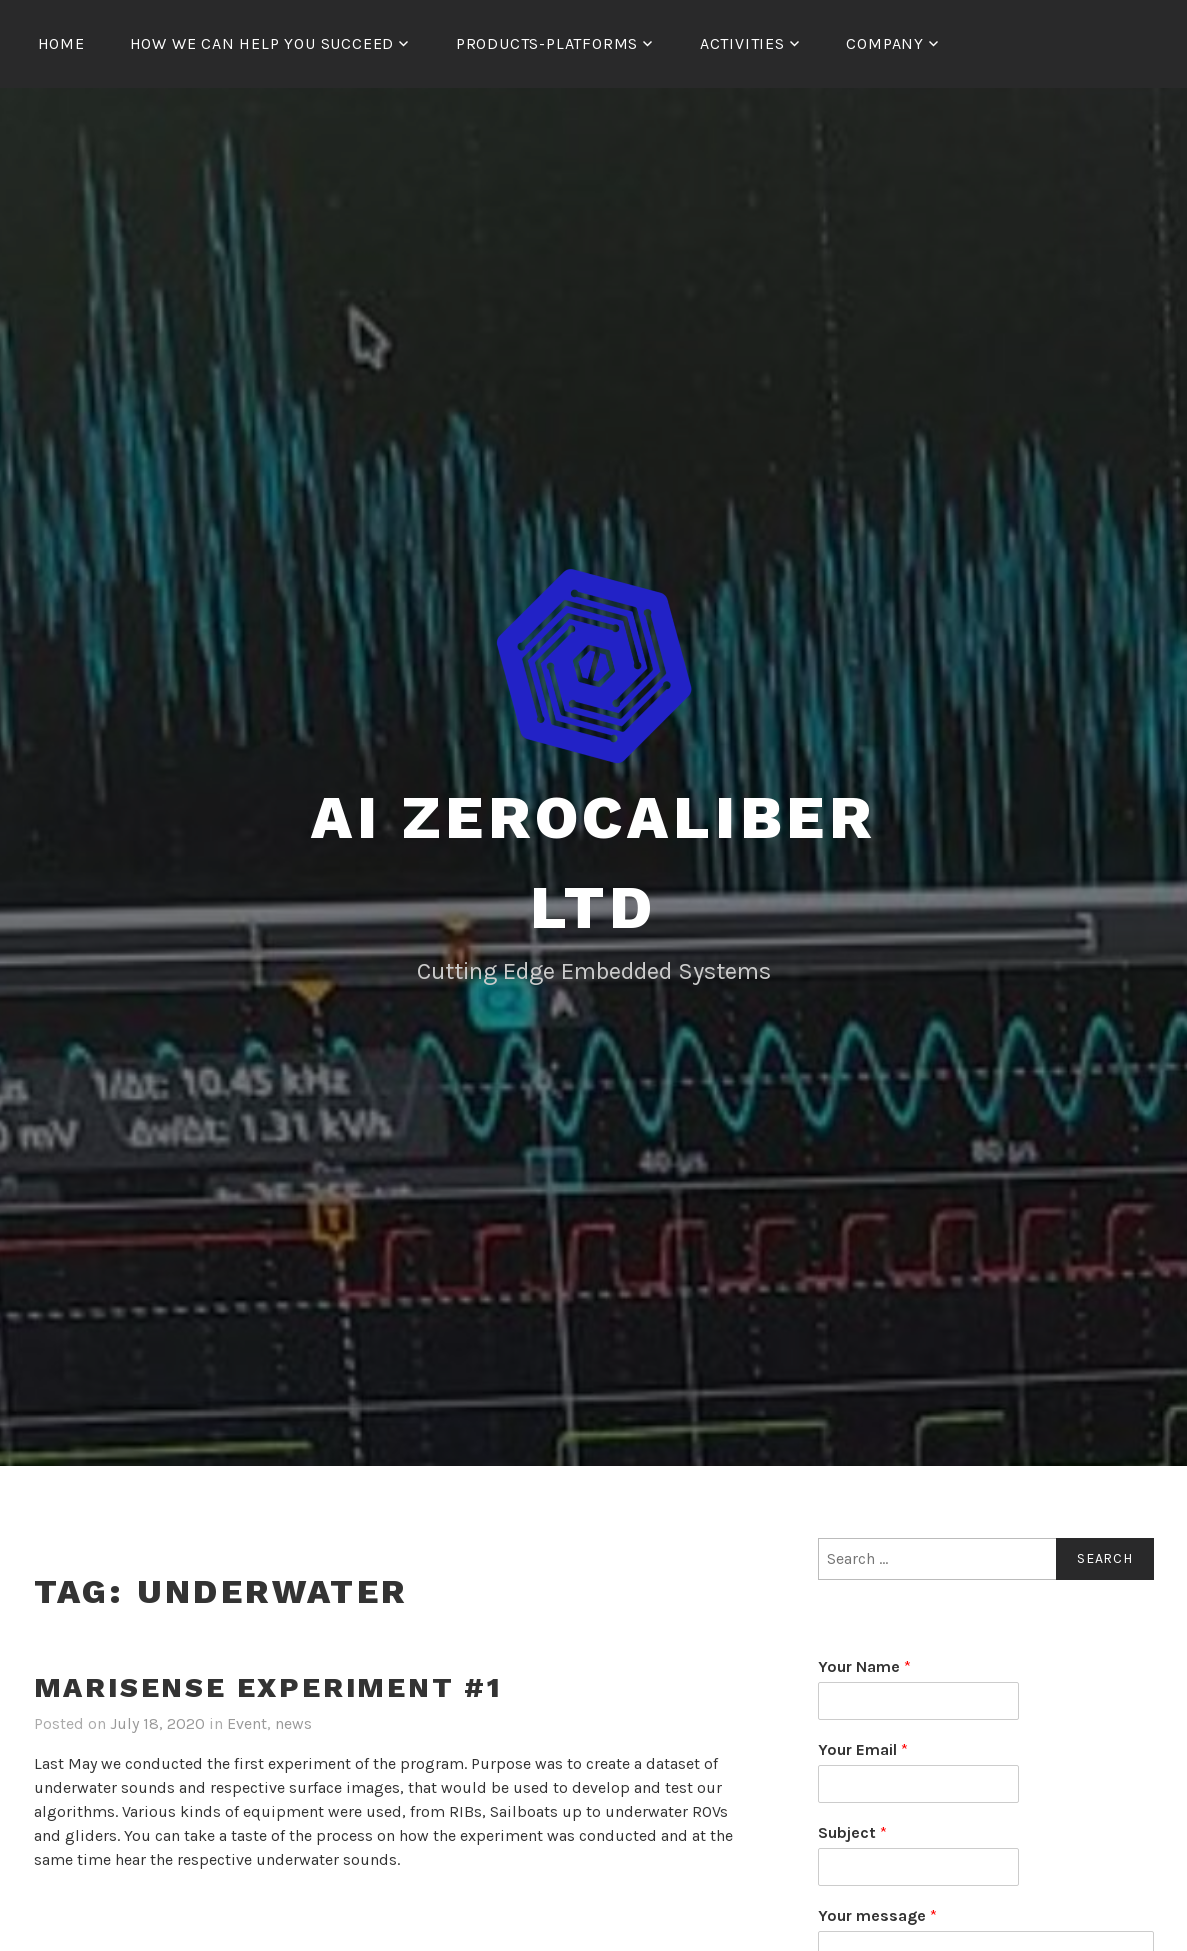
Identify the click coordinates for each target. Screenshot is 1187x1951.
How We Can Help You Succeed (262, 43)
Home (61, 43)
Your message (877, 1915)
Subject (852, 1832)
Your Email (863, 1749)
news (293, 1723)
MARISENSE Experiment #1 (268, 1687)
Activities (742, 43)
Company (885, 43)
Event (247, 1723)
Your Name (864, 1666)
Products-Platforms (547, 43)
